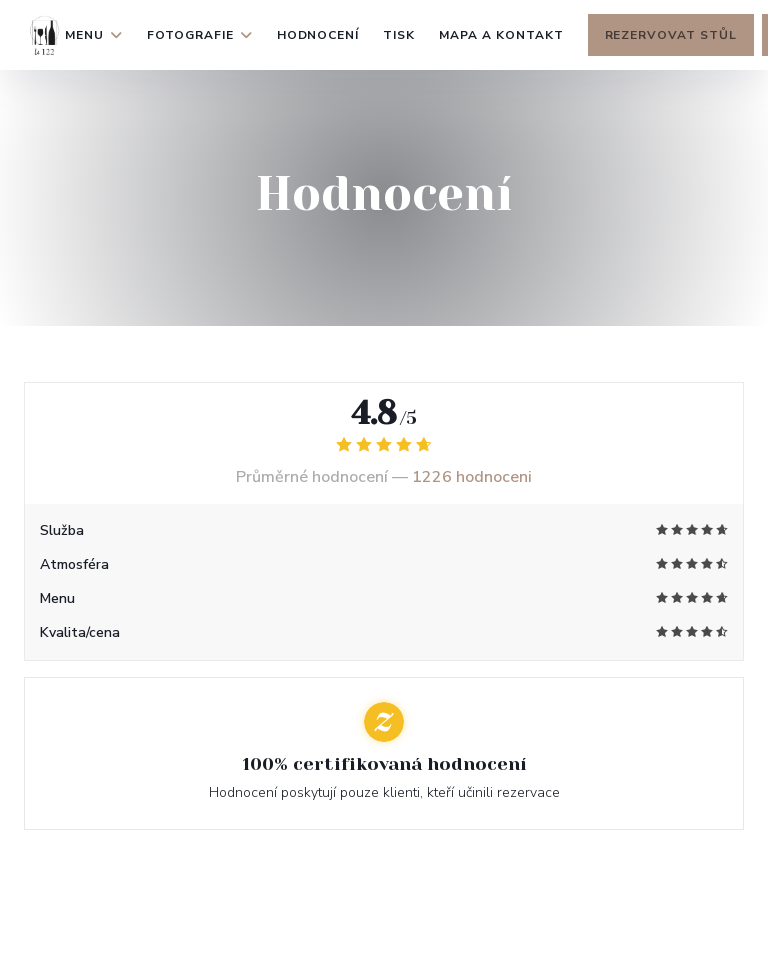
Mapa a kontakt (501, 35)
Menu (94, 35)
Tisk (399, 35)
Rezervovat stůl (671, 35)
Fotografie (200, 35)
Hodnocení (318, 35)
